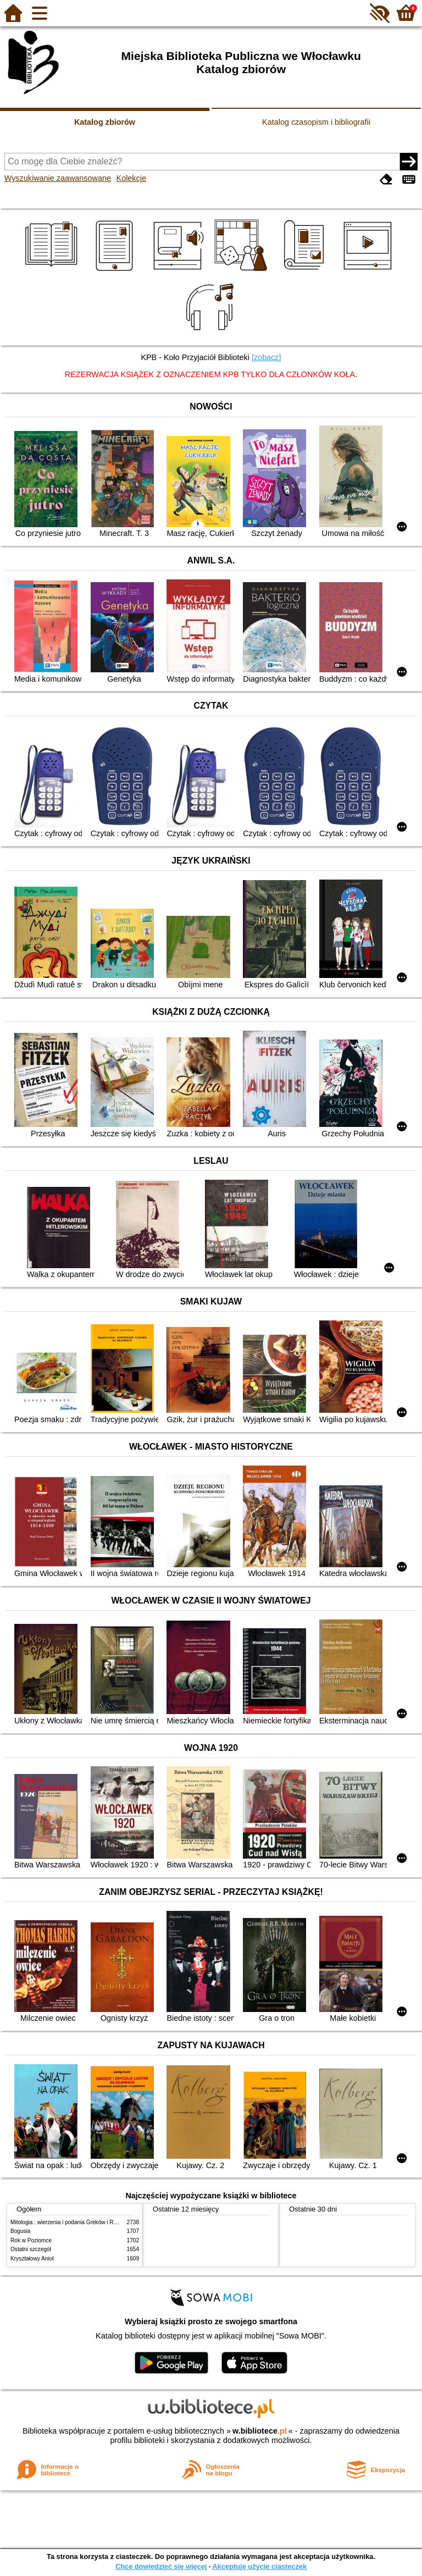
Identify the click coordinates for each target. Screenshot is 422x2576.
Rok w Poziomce (31, 2240)
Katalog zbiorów (104, 122)
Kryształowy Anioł (31, 2259)
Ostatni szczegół (30, 2249)
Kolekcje (131, 178)
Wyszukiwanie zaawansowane (57, 178)
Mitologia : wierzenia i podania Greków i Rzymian (70, 2222)
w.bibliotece (259, 2430)
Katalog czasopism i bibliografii (316, 122)
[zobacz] (266, 357)
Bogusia (20, 2231)
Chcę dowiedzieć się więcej (161, 2566)
